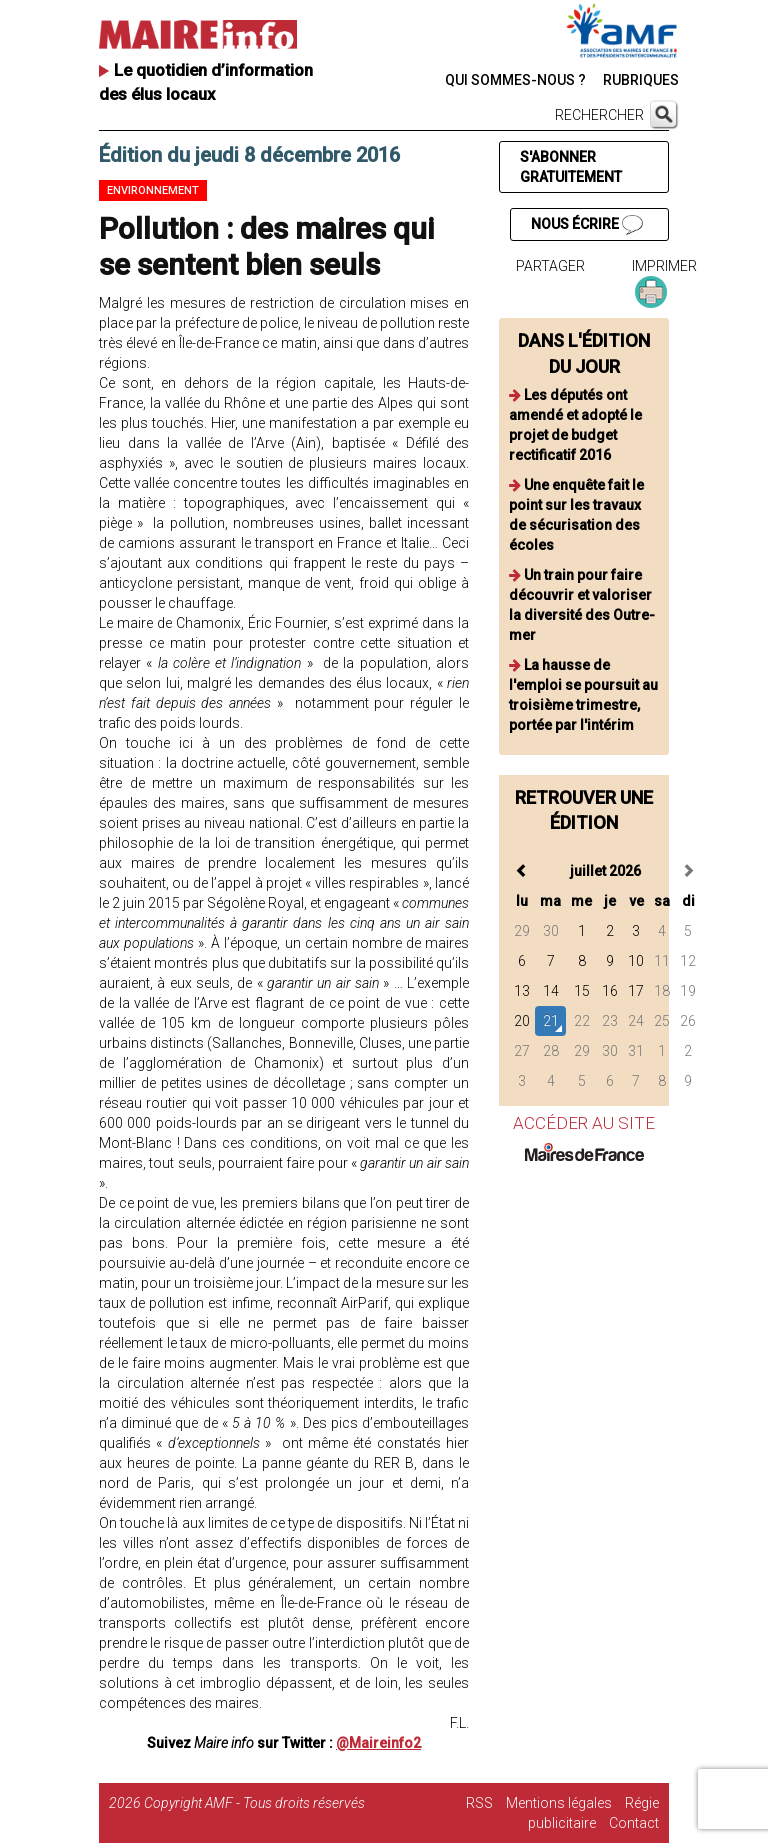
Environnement (153, 190)
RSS (479, 1803)
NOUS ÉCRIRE (587, 225)
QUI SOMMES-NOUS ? (515, 80)
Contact (634, 1823)
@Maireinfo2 (378, 1743)
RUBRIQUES (641, 80)
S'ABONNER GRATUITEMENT (571, 167)
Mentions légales (559, 1803)
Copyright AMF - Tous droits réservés (254, 1803)
